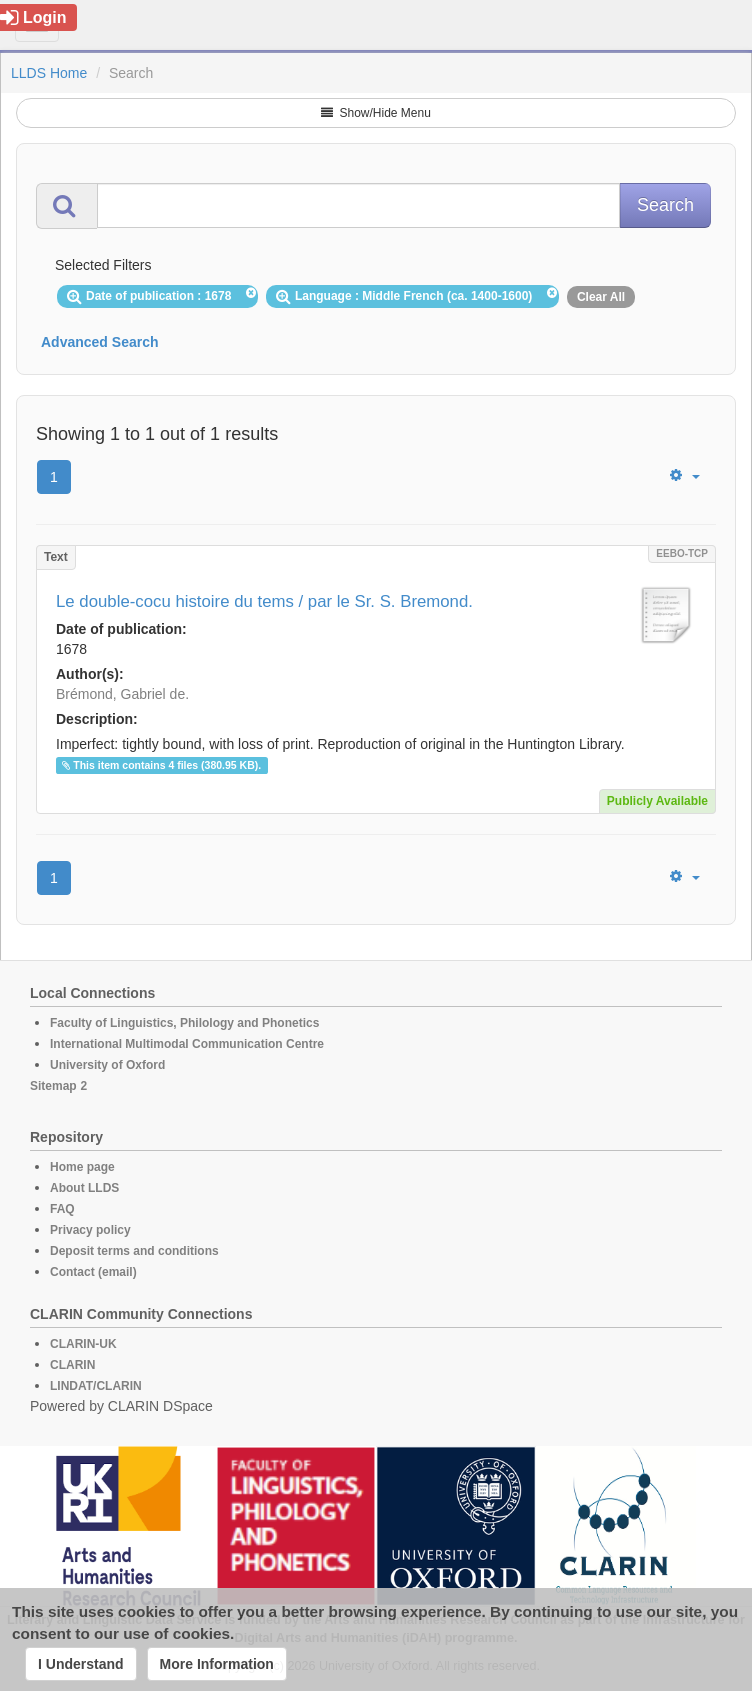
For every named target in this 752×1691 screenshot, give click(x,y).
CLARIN (72, 1365)
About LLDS (84, 1188)
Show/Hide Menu (376, 113)
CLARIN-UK (83, 1344)
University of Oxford (107, 1065)
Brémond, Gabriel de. (122, 694)
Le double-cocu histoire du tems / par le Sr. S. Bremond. (264, 601)
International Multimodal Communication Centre (187, 1044)
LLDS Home (49, 73)
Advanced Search (100, 342)
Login (33, 17)
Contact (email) (93, 1272)
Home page (82, 1167)
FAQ (62, 1209)
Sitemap (53, 1086)
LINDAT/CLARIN (96, 1386)
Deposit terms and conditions (134, 1251)
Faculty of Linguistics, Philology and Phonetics (184, 1023)
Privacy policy (90, 1230)
